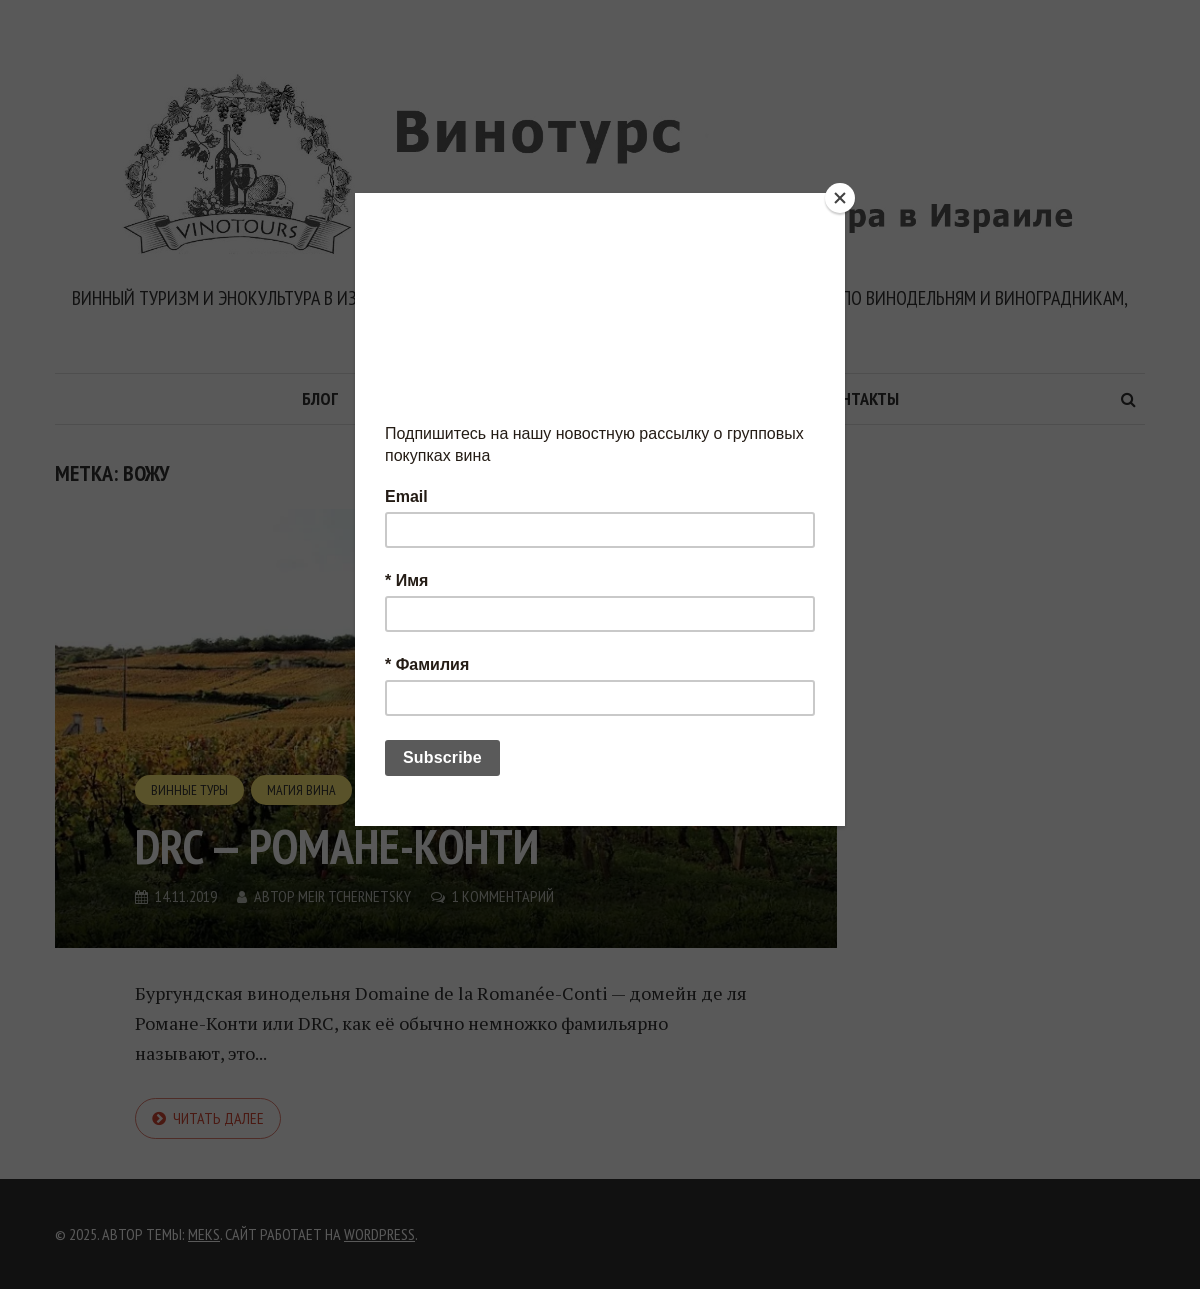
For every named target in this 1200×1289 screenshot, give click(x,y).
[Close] (840, 198)
